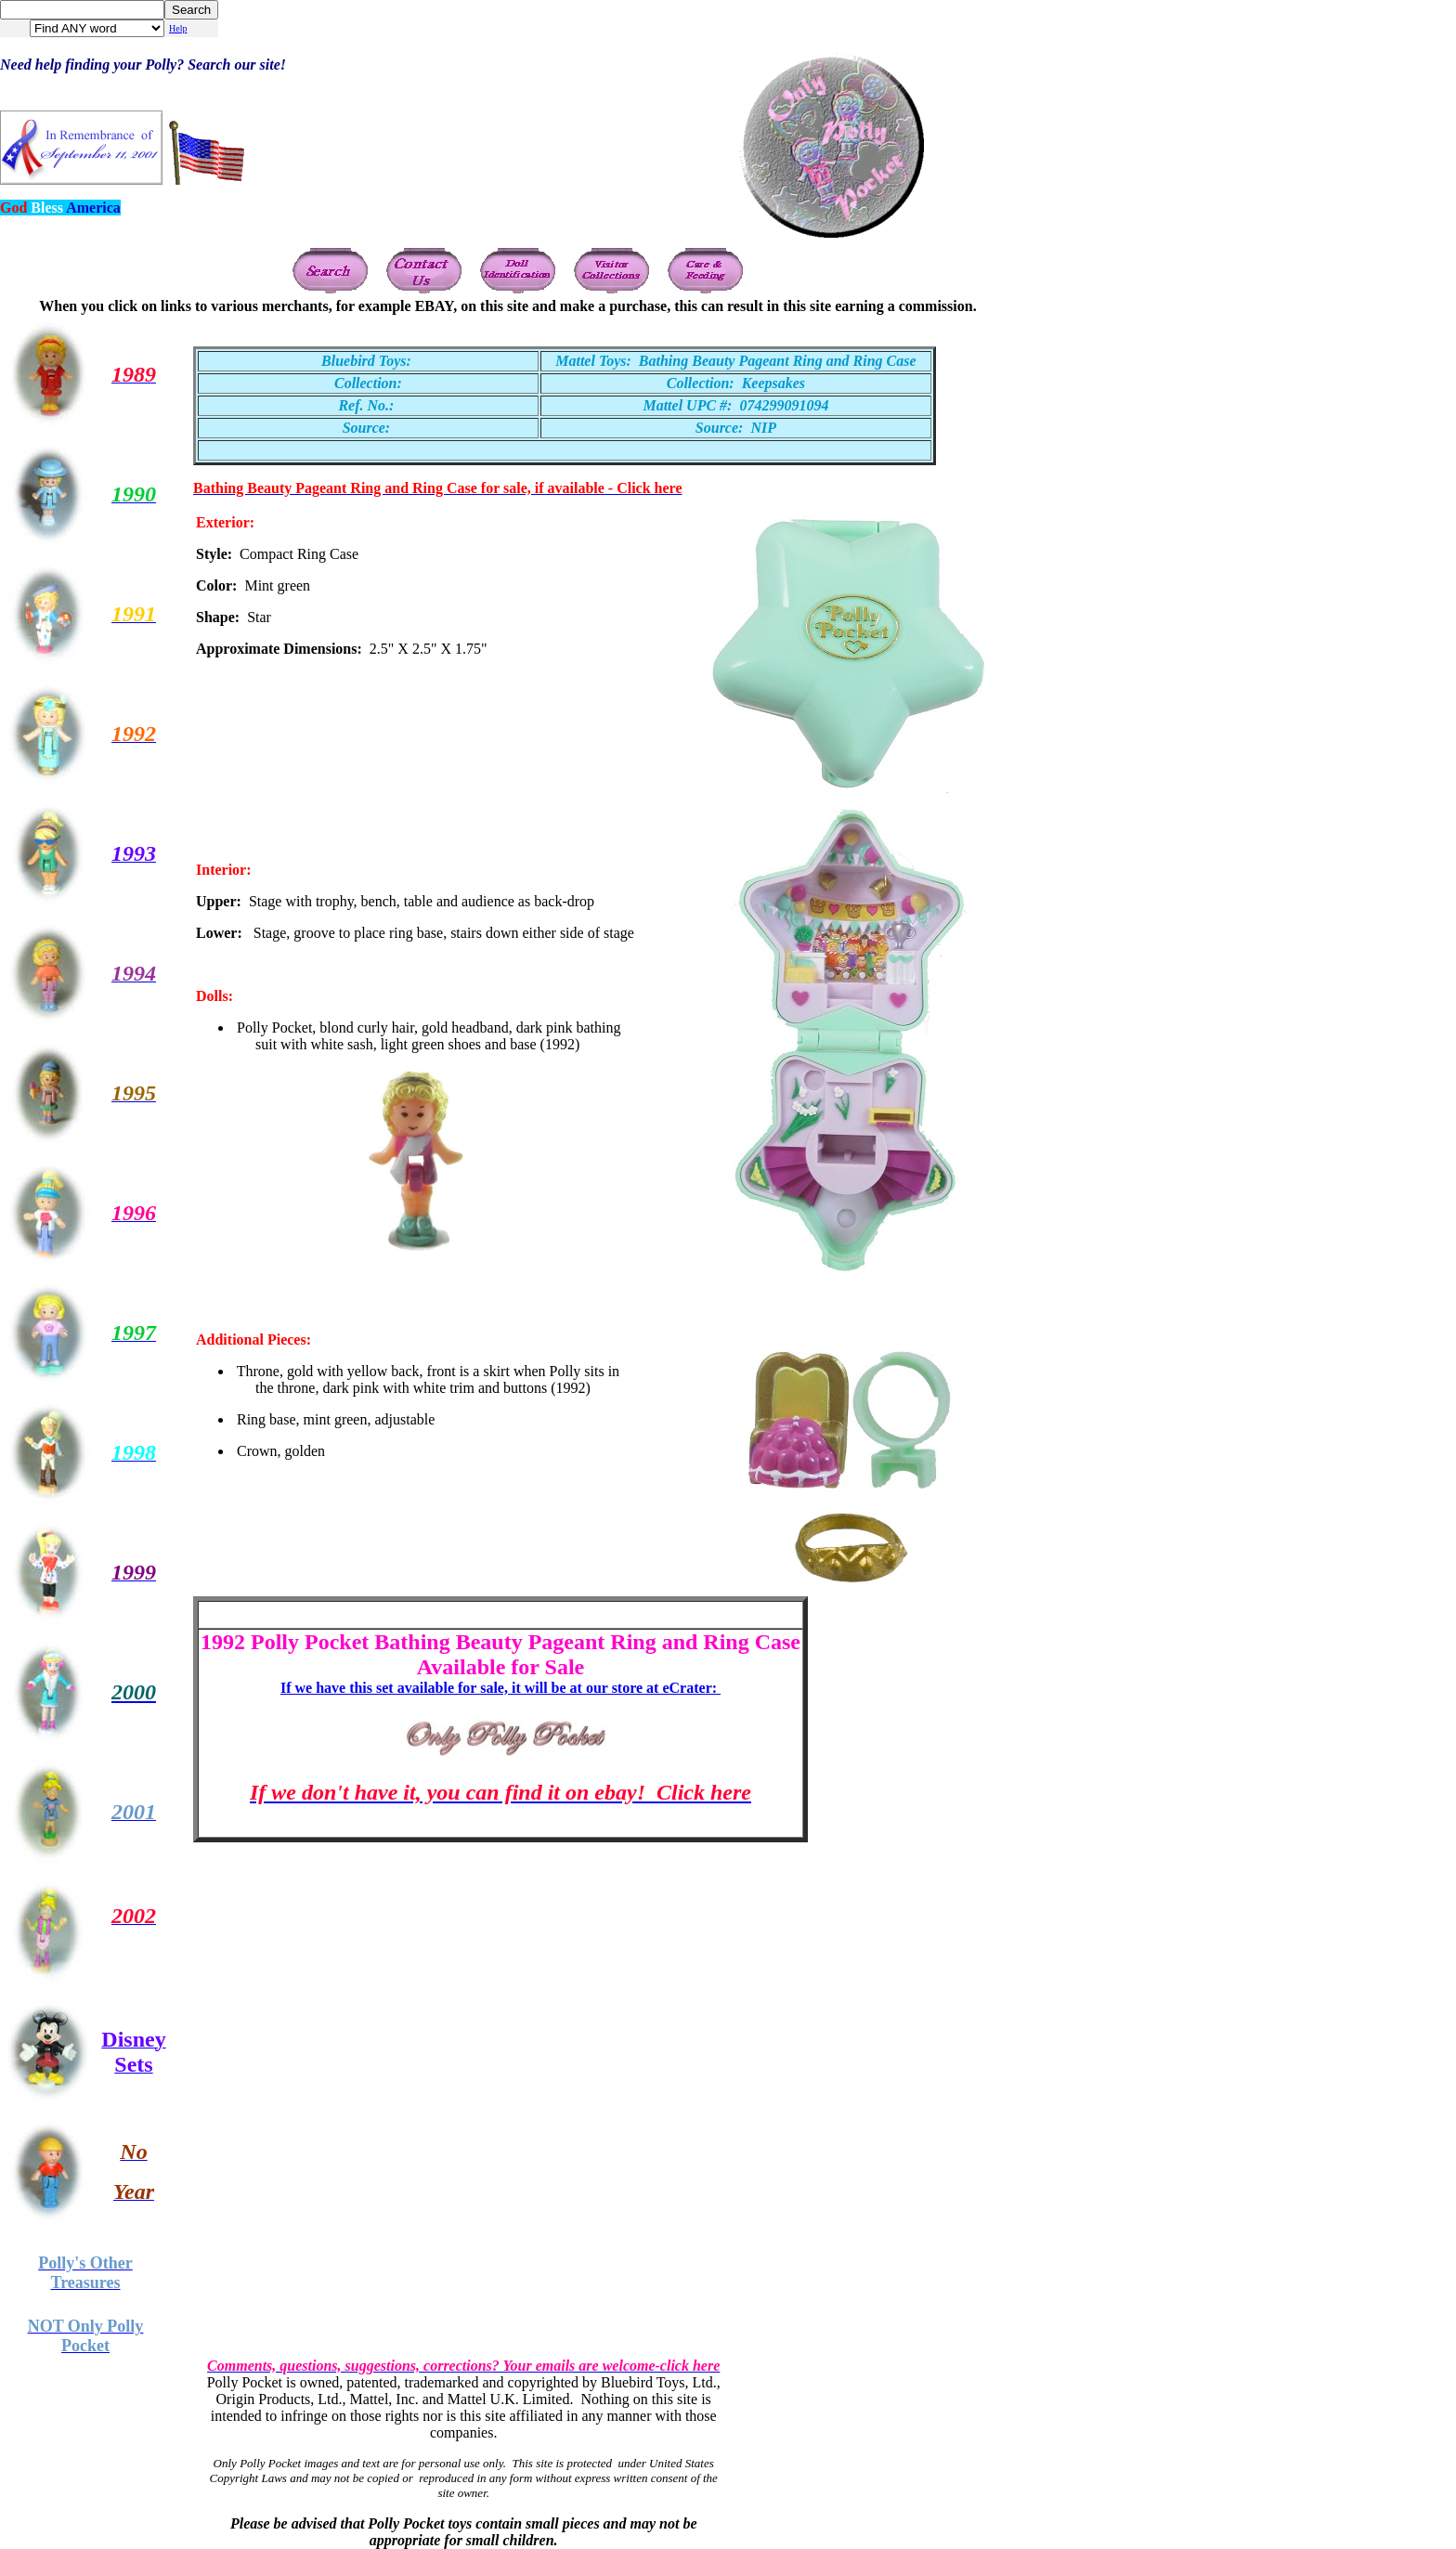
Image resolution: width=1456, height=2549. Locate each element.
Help (178, 28)
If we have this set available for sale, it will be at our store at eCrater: (500, 1688)
